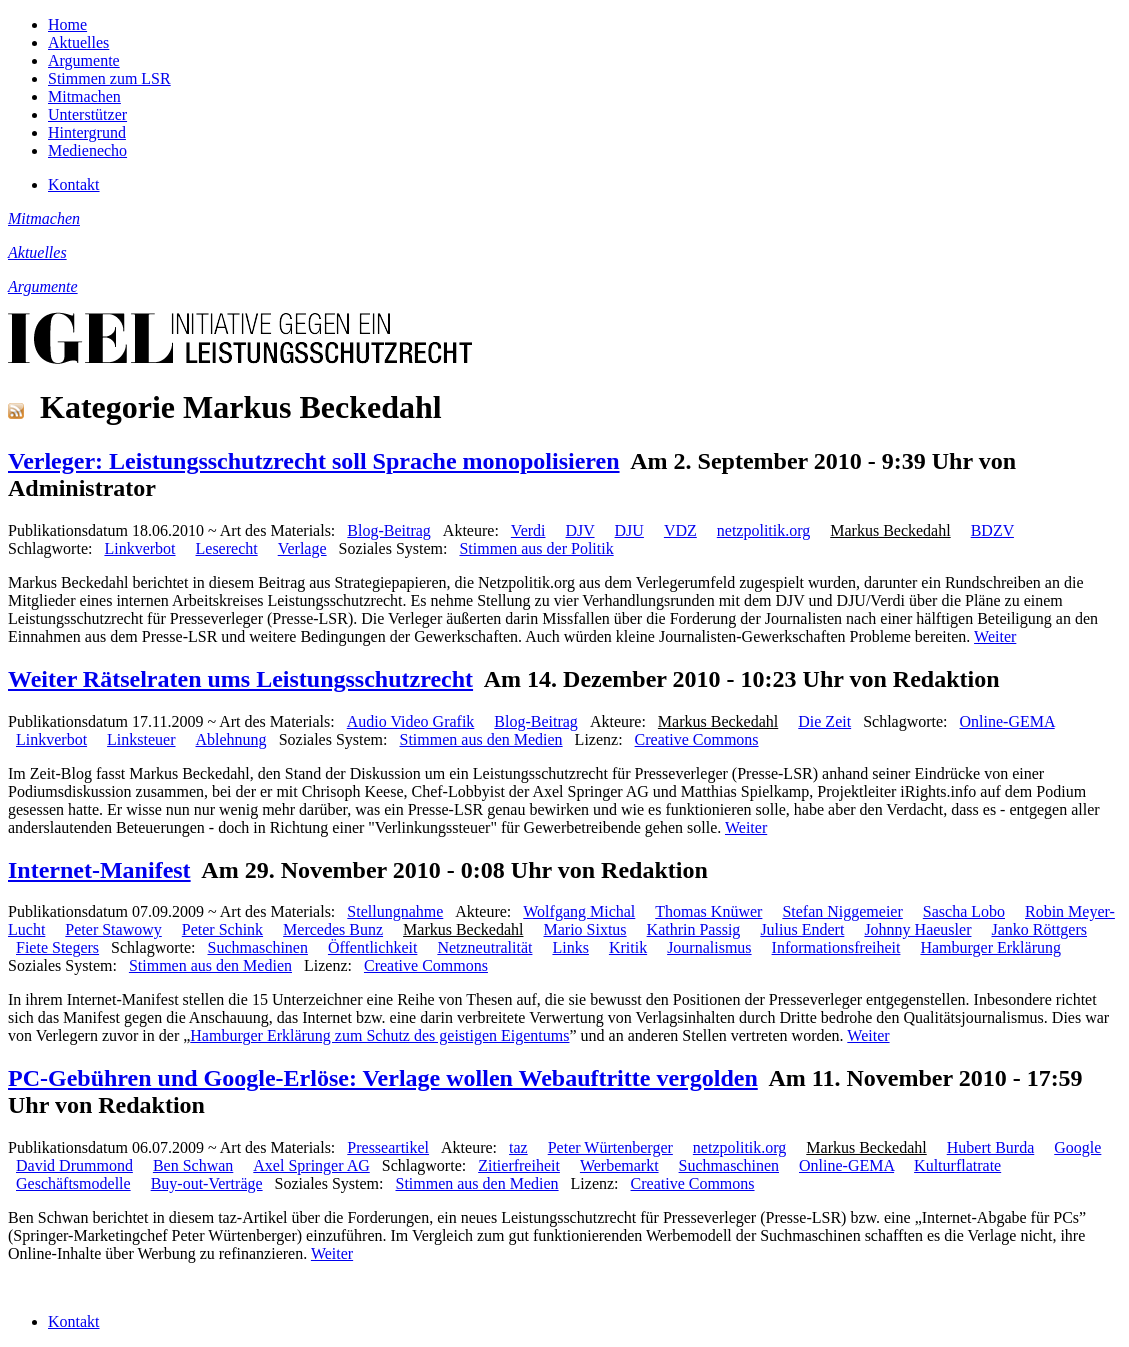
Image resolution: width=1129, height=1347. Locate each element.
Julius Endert (802, 929)
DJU (629, 530)
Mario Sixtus (584, 929)
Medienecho (87, 150)
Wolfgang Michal (579, 911)
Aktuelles (78, 42)
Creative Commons (697, 739)
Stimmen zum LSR (109, 78)
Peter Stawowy (113, 929)
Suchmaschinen (258, 947)
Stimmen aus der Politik (536, 548)
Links (570, 947)
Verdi (528, 530)
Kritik (628, 947)
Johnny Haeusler (917, 929)
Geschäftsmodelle (73, 1183)
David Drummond (74, 1165)
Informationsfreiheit (836, 947)
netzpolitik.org (763, 530)
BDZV (992, 530)
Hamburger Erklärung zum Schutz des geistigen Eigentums (379, 1035)
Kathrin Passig (694, 929)
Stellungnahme (395, 911)
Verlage (302, 548)
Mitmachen (84, 96)
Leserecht (227, 548)
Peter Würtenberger (610, 1147)
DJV (580, 530)
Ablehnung (231, 739)
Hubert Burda (991, 1147)
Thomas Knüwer (708, 911)
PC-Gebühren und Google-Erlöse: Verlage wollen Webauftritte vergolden (383, 1078)
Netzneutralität (484, 947)
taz (518, 1147)
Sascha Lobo (964, 911)
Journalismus (709, 947)
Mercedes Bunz (333, 929)
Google (1077, 1147)
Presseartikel (388, 1147)
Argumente (84, 60)
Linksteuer (141, 739)
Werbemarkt (619, 1165)
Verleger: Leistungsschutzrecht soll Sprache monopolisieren (314, 461)
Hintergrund (87, 132)
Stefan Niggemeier (842, 911)
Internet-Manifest (99, 870)
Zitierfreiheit (519, 1165)
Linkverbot (139, 548)
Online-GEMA (1007, 721)
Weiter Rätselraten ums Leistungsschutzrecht (240, 679)
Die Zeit (824, 721)
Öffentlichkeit (372, 947)
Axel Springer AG (311, 1165)
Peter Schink (222, 929)
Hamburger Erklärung (990, 947)
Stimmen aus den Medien (481, 739)
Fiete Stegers (57, 947)
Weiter (995, 636)
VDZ (680, 530)
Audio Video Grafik (411, 721)
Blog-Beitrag (389, 530)
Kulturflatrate (957, 1165)
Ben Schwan (193, 1165)
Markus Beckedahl (890, 530)
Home (67, 24)
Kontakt (74, 184)
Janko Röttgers (1039, 929)
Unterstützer (87, 114)
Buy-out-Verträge (207, 1183)
